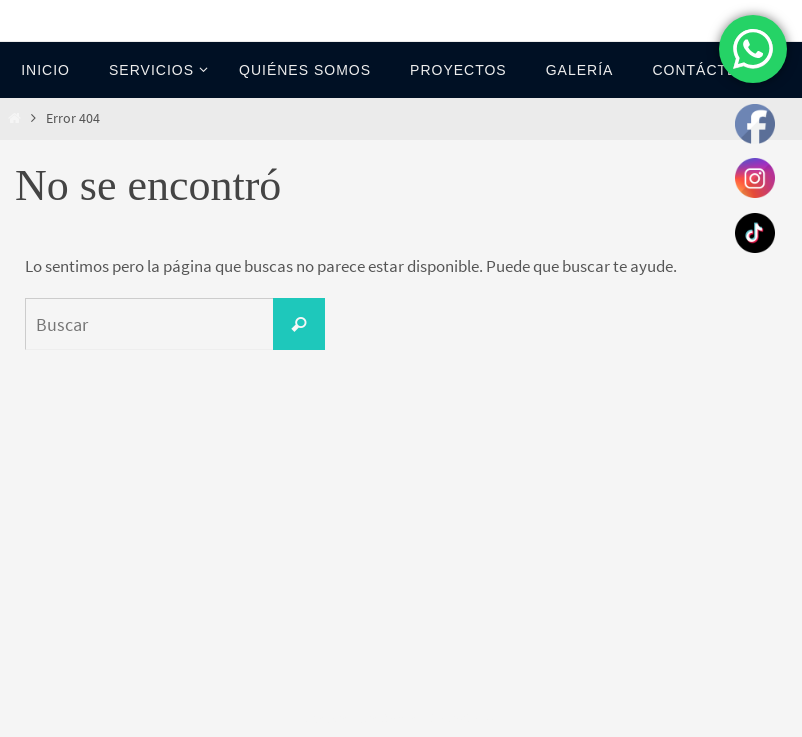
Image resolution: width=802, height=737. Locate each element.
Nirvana (402, 718)
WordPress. (468, 718)
